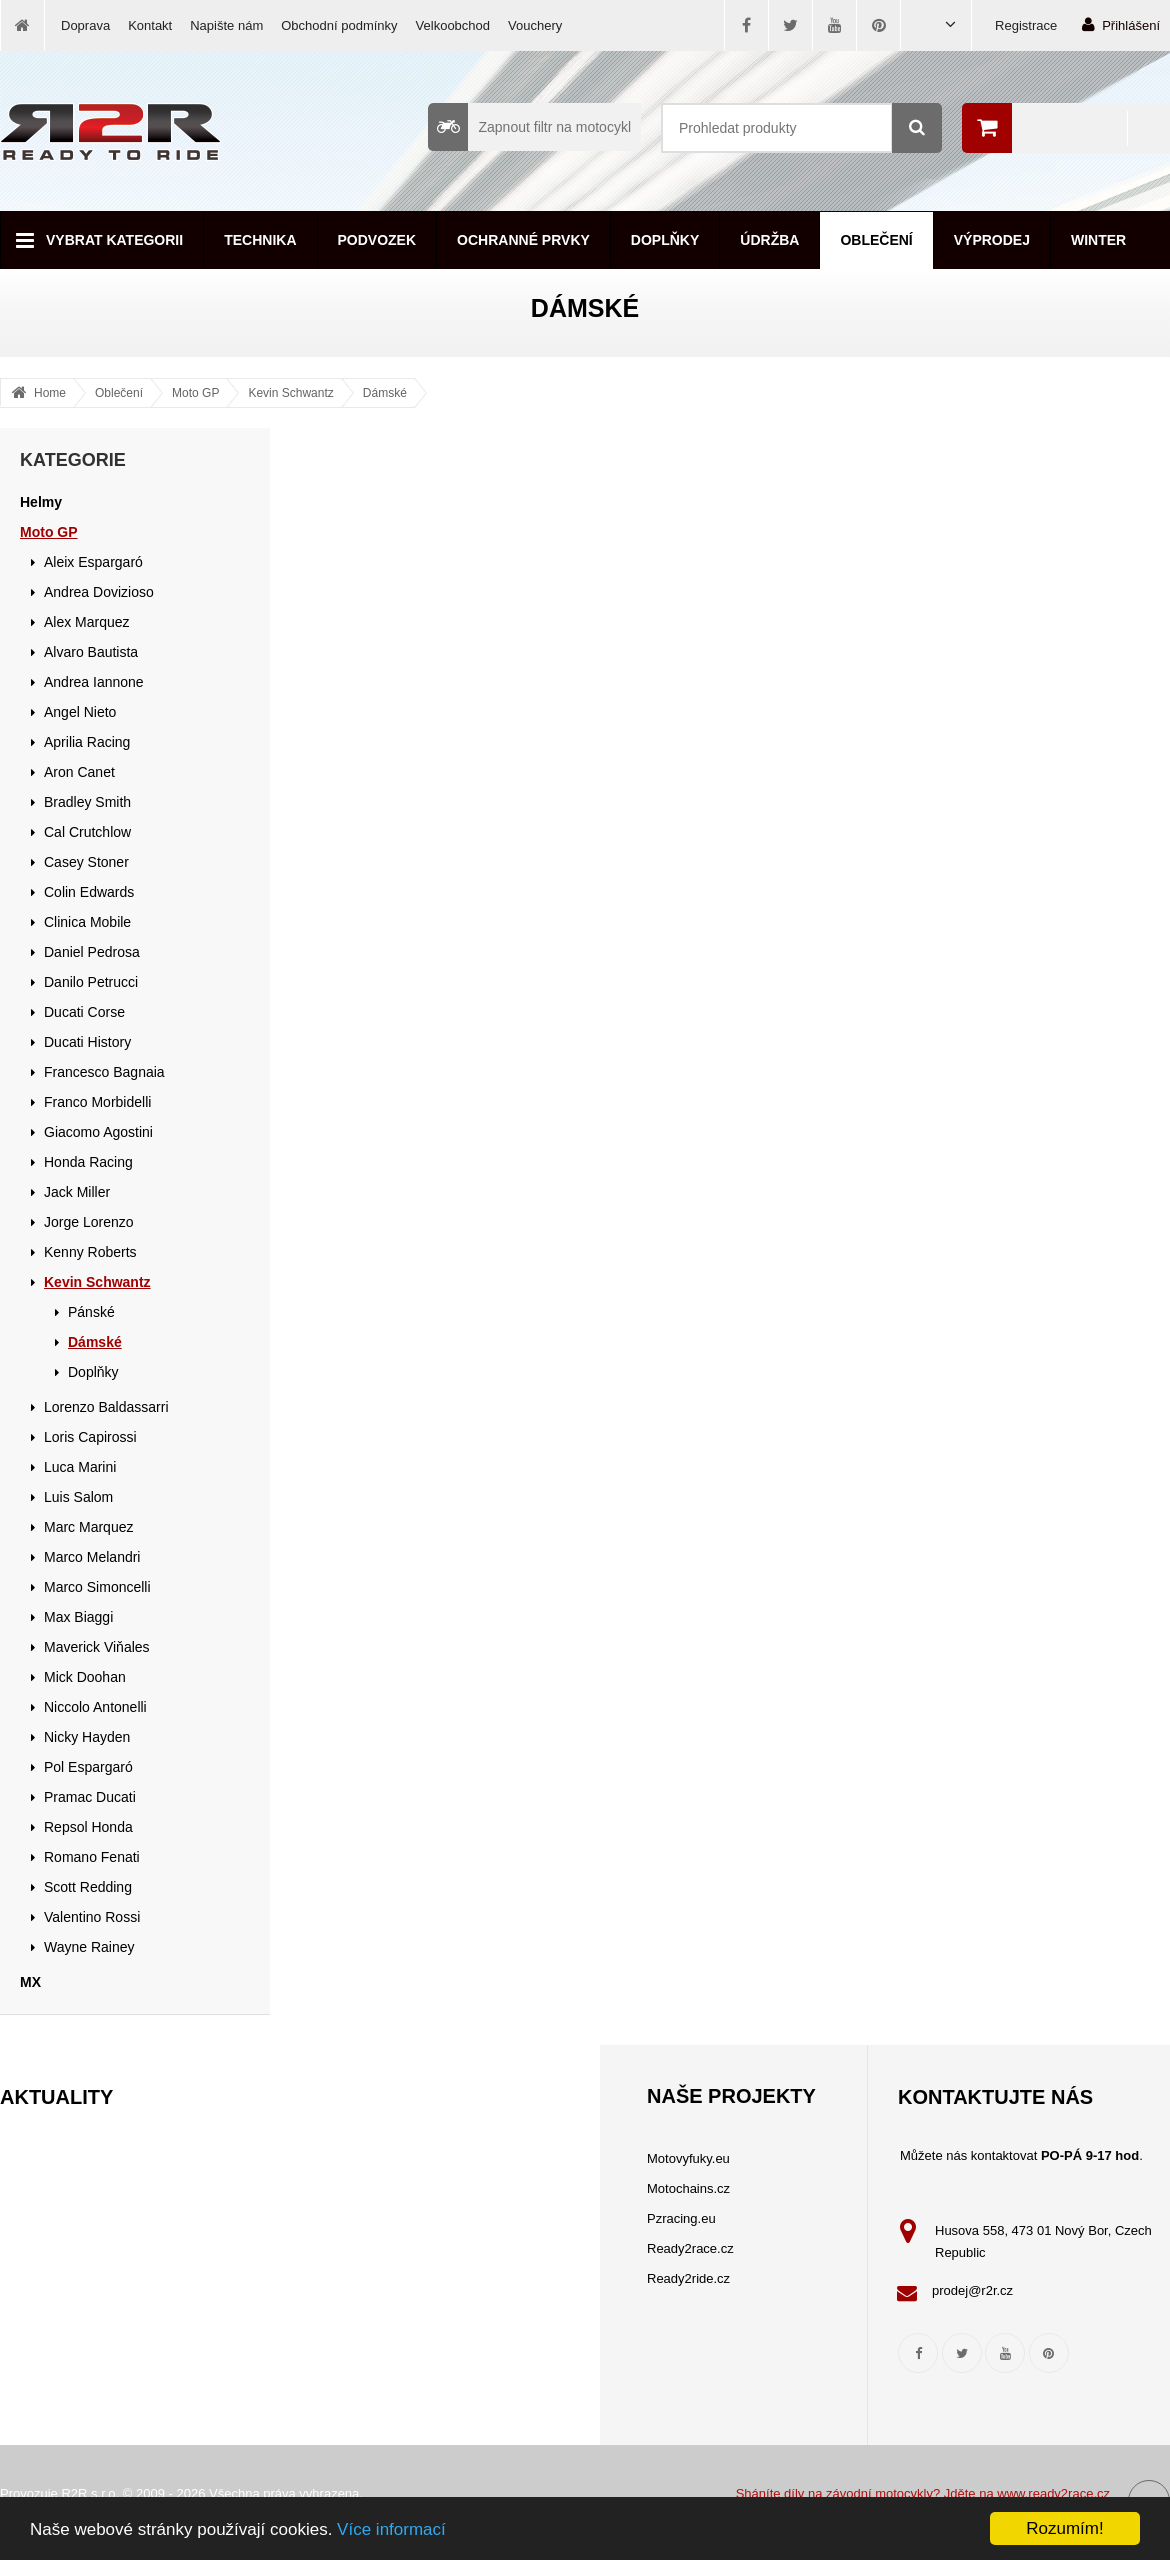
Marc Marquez (88, 1527)
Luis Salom (78, 1497)
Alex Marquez (87, 622)
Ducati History (87, 1042)
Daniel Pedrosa (92, 952)
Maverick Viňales (97, 1647)
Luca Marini (80, 1467)
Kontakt (150, 25)
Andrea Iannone (94, 682)
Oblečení (876, 240)
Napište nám (226, 25)
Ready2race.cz (690, 2248)
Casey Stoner (86, 862)
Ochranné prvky (523, 240)
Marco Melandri (92, 1557)
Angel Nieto (80, 712)
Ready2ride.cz (688, 2278)
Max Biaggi (78, 1617)
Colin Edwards (89, 892)
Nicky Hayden (87, 1737)
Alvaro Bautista (91, 652)
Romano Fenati (92, 1857)
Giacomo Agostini (98, 1132)
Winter (1098, 240)
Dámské (385, 393)
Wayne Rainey (89, 1947)
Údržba (769, 240)
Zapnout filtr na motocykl (529, 127)
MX (30, 1982)
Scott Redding (88, 1887)
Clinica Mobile (87, 922)
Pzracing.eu (681, 2218)
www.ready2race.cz (1053, 2493)
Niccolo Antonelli (95, 1707)
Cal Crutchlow (87, 832)
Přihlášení (1121, 24)
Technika (260, 240)
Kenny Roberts (90, 1252)
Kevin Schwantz (290, 393)
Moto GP (195, 393)
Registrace (1026, 25)
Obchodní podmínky (339, 25)
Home (50, 393)
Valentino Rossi (92, 1917)
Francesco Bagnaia (104, 1072)
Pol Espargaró (88, 1767)
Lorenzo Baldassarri (106, 1407)
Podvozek (377, 240)
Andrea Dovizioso (99, 592)
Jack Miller (77, 1192)
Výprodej (992, 240)
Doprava (85, 25)
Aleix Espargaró (93, 562)
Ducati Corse (84, 1012)
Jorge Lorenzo (89, 1222)
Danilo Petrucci (91, 982)
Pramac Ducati (90, 1797)
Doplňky (665, 240)
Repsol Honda (88, 1827)
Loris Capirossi (90, 1437)
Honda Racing (88, 1162)
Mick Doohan (85, 1677)
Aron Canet (79, 772)
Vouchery (535, 25)
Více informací (391, 2529)
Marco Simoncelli (97, 1587)
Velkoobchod (453, 25)
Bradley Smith (87, 802)
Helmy (41, 502)
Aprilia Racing (87, 742)
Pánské (91, 1312)
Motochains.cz (688, 2188)
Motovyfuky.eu (688, 2158)
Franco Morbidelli (97, 1102)
